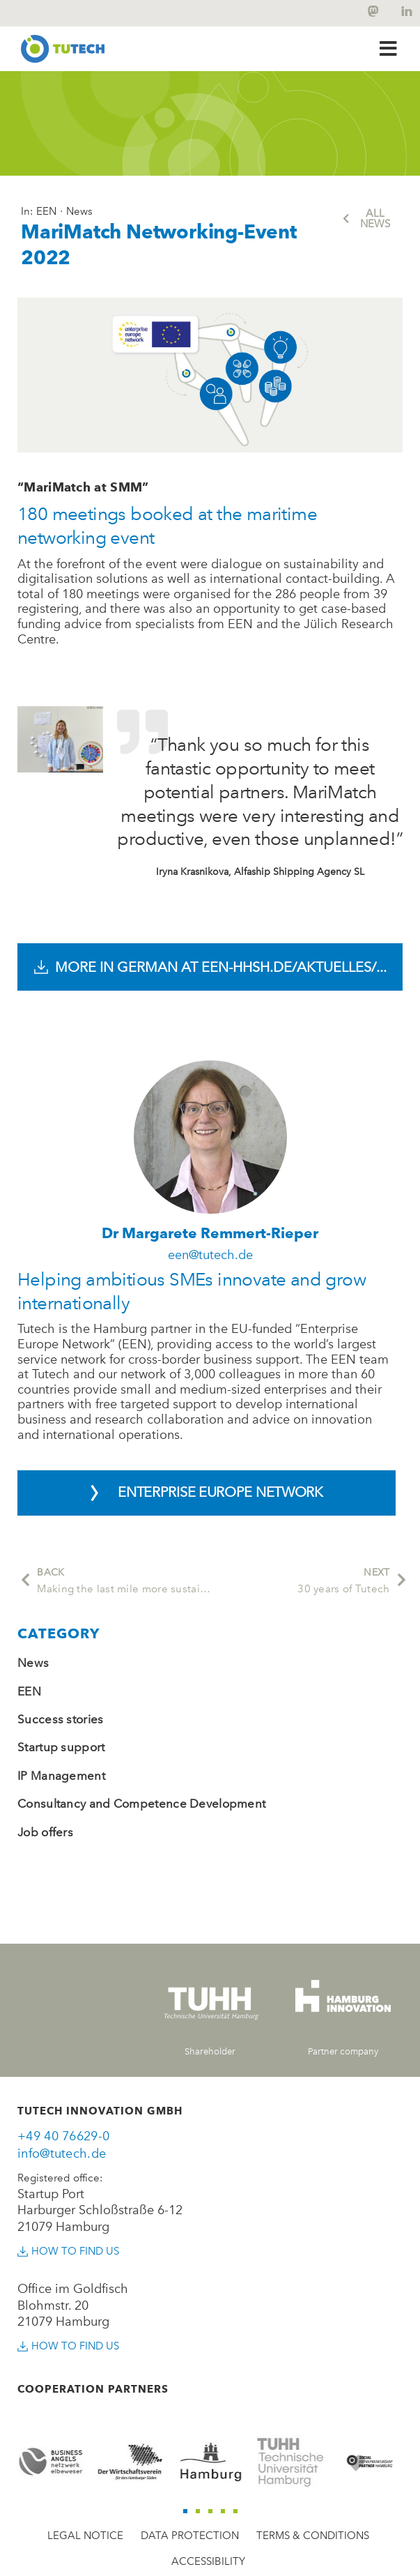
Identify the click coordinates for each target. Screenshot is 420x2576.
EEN (29, 1691)
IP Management (61, 1776)
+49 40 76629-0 (63, 2136)
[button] (388, 48)
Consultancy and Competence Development (141, 1804)
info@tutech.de (61, 2153)
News (33, 1663)
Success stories (60, 1719)
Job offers (45, 1832)
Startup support (61, 1747)
